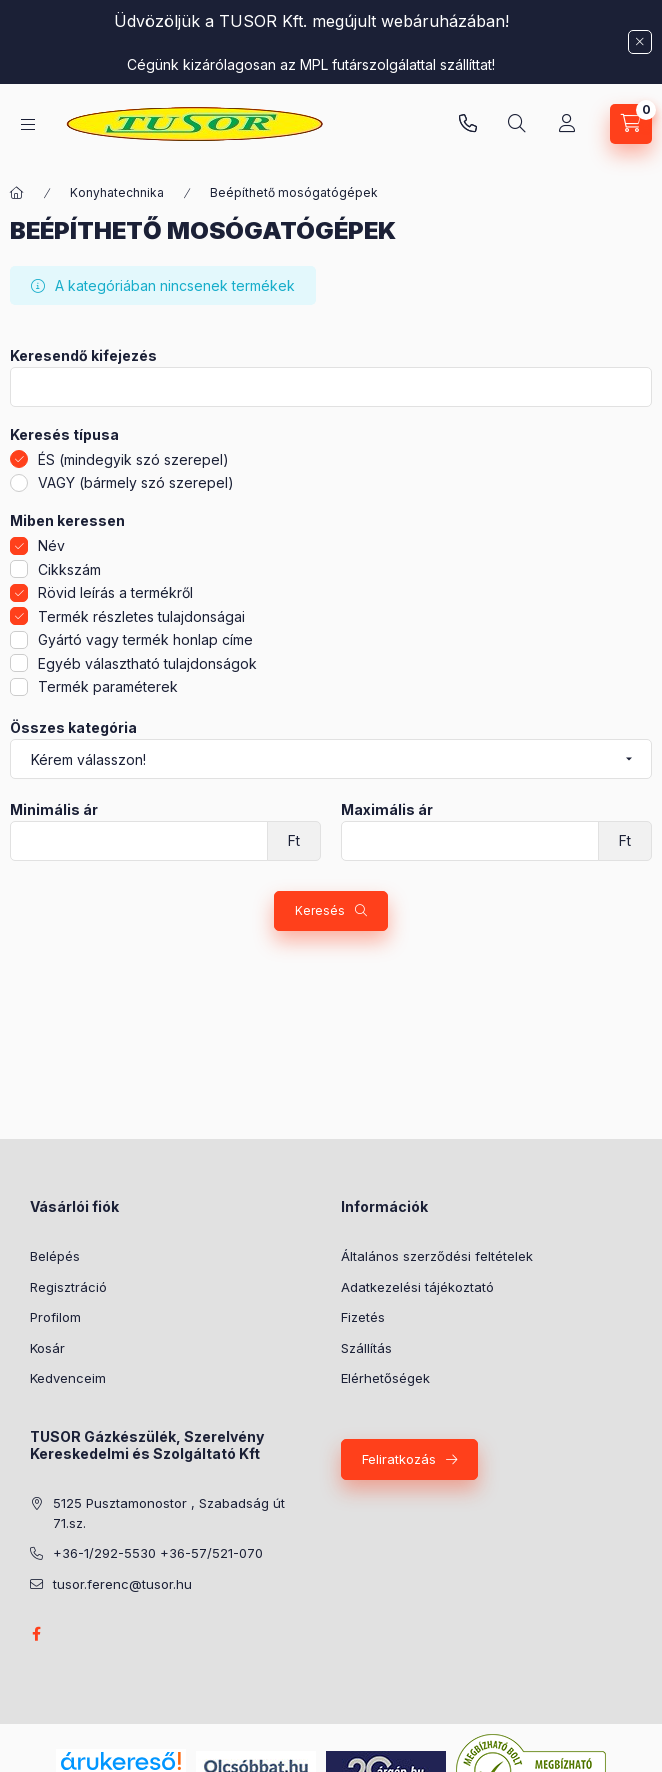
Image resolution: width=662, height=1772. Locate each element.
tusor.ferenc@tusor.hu (122, 1584)
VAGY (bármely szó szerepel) (136, 482)
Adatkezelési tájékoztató (417, 1287)
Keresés (320, 910)
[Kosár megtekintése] (631, 124)
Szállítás (366, 1348)
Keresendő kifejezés (83, 356)
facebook (36, 1634)
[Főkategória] (17, 193)
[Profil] (567, 124)
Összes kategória (73, 728)
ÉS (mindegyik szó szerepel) (133, 459)
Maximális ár (387, 810)
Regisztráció (68, 1287)
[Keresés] (517, 124)
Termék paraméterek (108, 686)
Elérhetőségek (385, 1378)
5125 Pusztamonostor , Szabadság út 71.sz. (169, 1513)
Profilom (55, 1317)
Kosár (47, 1348)
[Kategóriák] (28, 124)
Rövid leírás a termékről (115, 592)
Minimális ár (54, 810)
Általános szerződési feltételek (437, 1256)
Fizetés (363, 1317)
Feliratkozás (399, 1459)
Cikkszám (69, 569)
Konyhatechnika (117, 192)
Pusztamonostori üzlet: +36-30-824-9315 (468, 124)
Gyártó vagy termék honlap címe (145, 639)
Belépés (55, 1256)
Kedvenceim (68, 1378)
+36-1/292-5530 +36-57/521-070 (158, 1553)
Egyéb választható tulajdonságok (147, 663)
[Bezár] (640, 42)
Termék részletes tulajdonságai (141, 616)
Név (51, 545)
